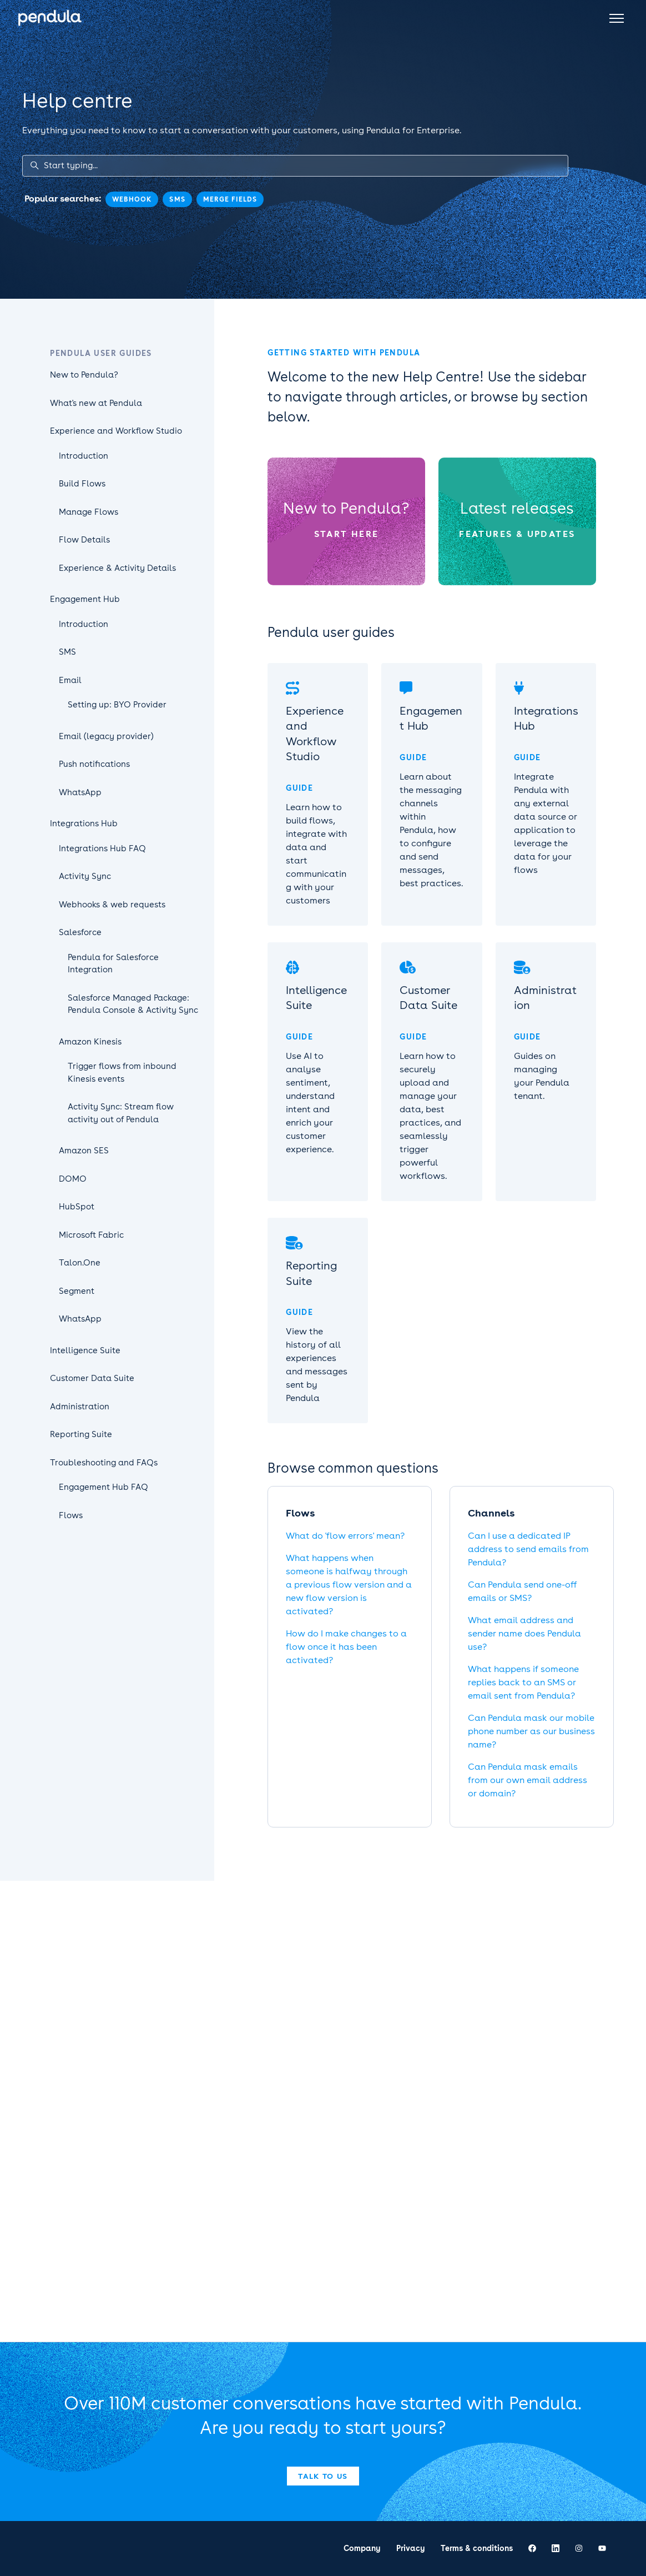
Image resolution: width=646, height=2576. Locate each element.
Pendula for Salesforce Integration (113, 963)
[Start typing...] (295, 166)
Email (70, 680)
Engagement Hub (85, 599)
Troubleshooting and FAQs (104, 1463)
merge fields (230, 199)
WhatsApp (80, 792)
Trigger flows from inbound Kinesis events (122, 1072)
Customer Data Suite (92, 1378)
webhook (132, 199)
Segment (76, 1291)
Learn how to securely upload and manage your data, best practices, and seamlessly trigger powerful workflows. (430, 1116)
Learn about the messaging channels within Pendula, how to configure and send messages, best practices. (431, 829)
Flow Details (84, 540)
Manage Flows (88, 512)
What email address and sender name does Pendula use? (524, 1633)
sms (177, 199)
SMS (67, 652)
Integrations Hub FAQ (102, 848)
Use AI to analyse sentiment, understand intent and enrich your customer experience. (310, 1102)
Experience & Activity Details (117, 568)
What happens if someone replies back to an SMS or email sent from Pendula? (523, 1682)
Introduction (83, 456)
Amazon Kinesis (90, 1042)
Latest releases (517, 508)
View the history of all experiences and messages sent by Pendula (316, 1364)
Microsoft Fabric (91, 1235)
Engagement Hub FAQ (103, 1487)
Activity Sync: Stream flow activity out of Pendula (121, 1113)
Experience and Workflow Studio (116, 431)
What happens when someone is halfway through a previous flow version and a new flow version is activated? (349, 1584)
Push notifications (94, 764)
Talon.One (79, 1263)
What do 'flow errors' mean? (345, 1535)
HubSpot (76, 1207)
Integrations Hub (84, 823)
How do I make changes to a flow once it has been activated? (346, 1646)
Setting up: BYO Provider (117, 705)
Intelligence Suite (85, 1350)
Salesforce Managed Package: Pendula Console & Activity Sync (133, 1004)
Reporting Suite (81, 1434)
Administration (79, 1407)
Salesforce (80, 932)
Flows (71, 1515)
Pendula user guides (101, 353)
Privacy (410, 2548)
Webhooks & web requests (112, 905)
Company (362, 2548)
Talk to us (323, 2476)
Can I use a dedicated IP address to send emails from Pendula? (528, 1549)
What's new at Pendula (96, 403)
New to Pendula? (346, 508)
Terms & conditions (477, 2548)
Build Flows (82, 484)
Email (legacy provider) (106, 736)
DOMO (73, 1179)
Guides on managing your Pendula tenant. (541, 1076)
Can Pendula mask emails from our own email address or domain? (527, 1780)
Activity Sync (85, 876)
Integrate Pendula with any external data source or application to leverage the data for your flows (545, 823)
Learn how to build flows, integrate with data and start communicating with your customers (316, 854)
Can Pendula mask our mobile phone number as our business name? (531, 1731)
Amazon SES (84, 1151)
